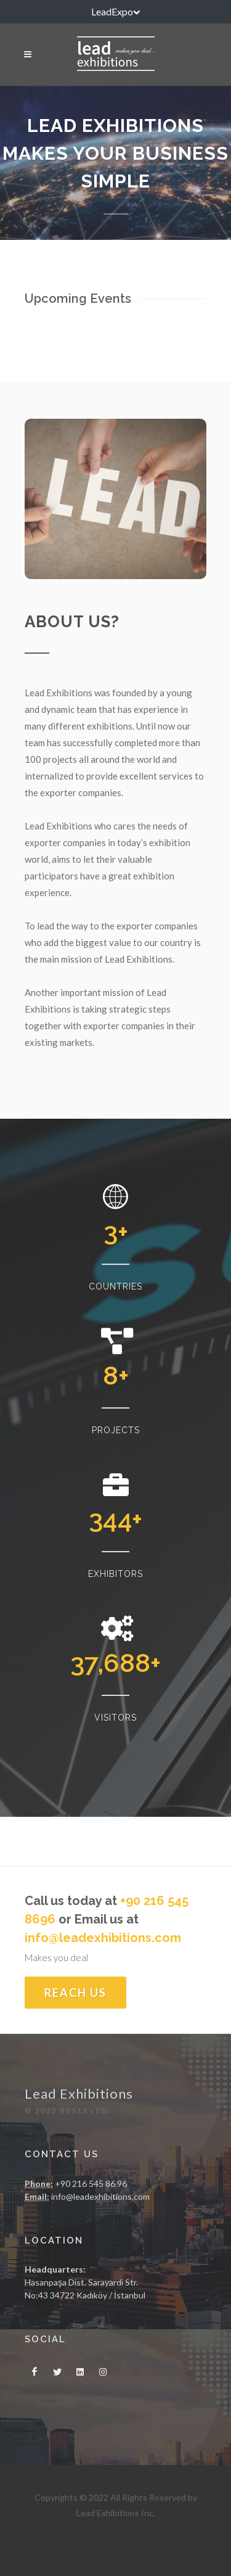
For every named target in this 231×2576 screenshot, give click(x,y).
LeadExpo (115, 12)
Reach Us (75, 1992)
